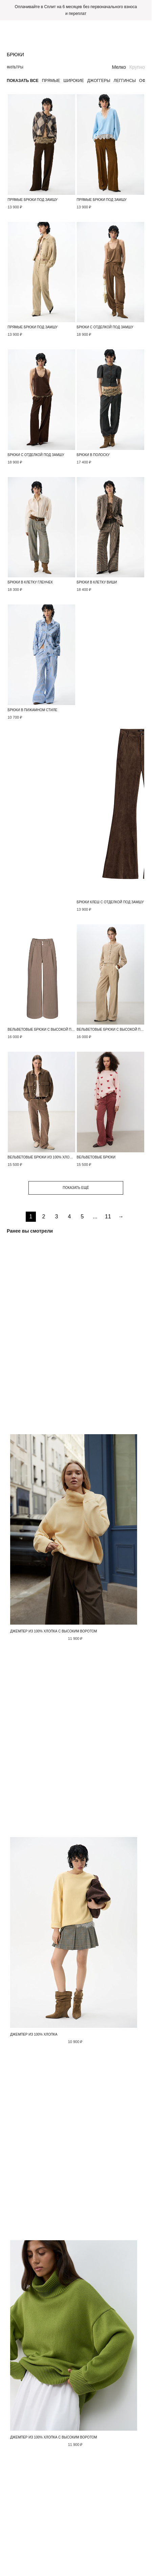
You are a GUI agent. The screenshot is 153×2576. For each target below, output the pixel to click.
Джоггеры (98, 80)
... (95, 1216)
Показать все (23, 80)
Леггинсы (125, 80)
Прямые (51, 80)
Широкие (73, 80)
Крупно (137, 67)
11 (108, 1216)
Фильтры (15, 67)
